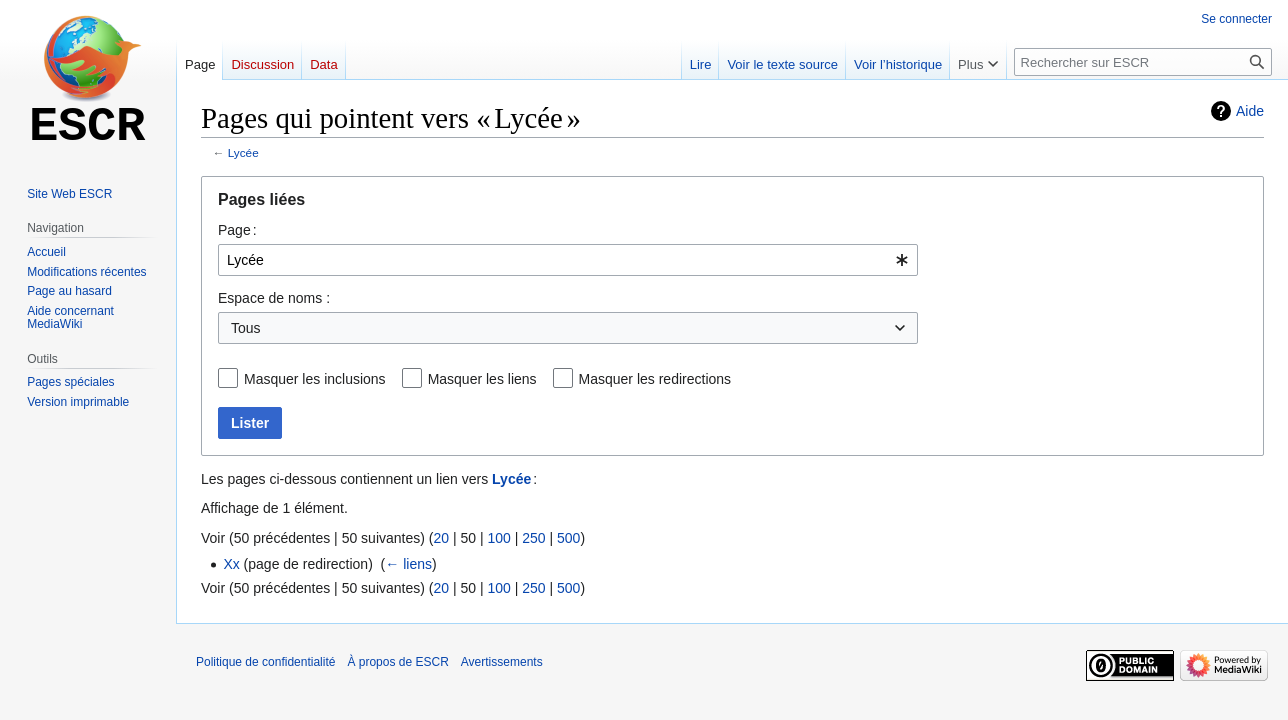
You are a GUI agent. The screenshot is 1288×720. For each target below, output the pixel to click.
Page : (237, 230)
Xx (231, 564)
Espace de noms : (274, 298)
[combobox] (568, 260)
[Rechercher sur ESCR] (1143, 62)
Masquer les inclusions (315, 379)
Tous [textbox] (246, 328)
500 (568, 538)
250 (533, 538)
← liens (408, 564)
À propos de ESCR (397, 662)
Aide (1250, 111)
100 (498, 538)
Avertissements (502, 662)
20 (441, 538)
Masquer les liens (482, 379)
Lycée (243, 152)
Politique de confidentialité (265, 662)
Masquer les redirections (655, 379)
